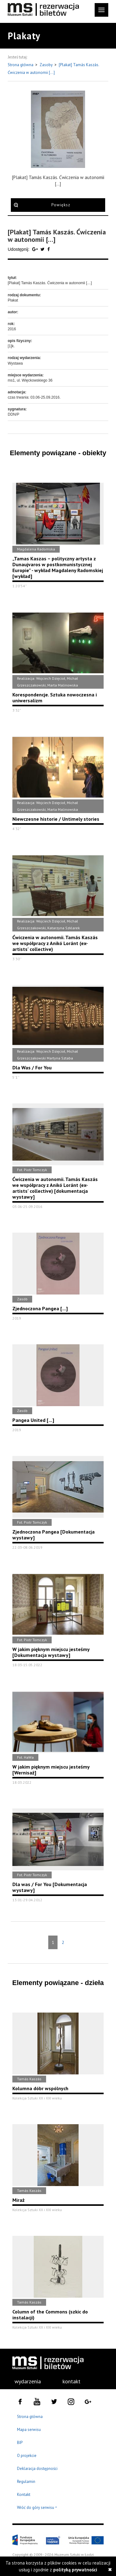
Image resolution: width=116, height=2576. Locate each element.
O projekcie (27, 2455)
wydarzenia (28, 2381)
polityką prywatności (75, 2570)
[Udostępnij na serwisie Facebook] (48, 249)
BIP (20, 2442)
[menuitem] (24, 2381)
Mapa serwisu (29, 2429)
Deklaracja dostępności (37, 2468)
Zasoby (47, 64)
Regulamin (26, 2481)
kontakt (71, 2381)
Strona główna (21, 64)
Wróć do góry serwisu (37, 2508)
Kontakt (23, 2494)
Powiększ (60, 205)
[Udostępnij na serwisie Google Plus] (35, 249)
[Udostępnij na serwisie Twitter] (43, 249)
